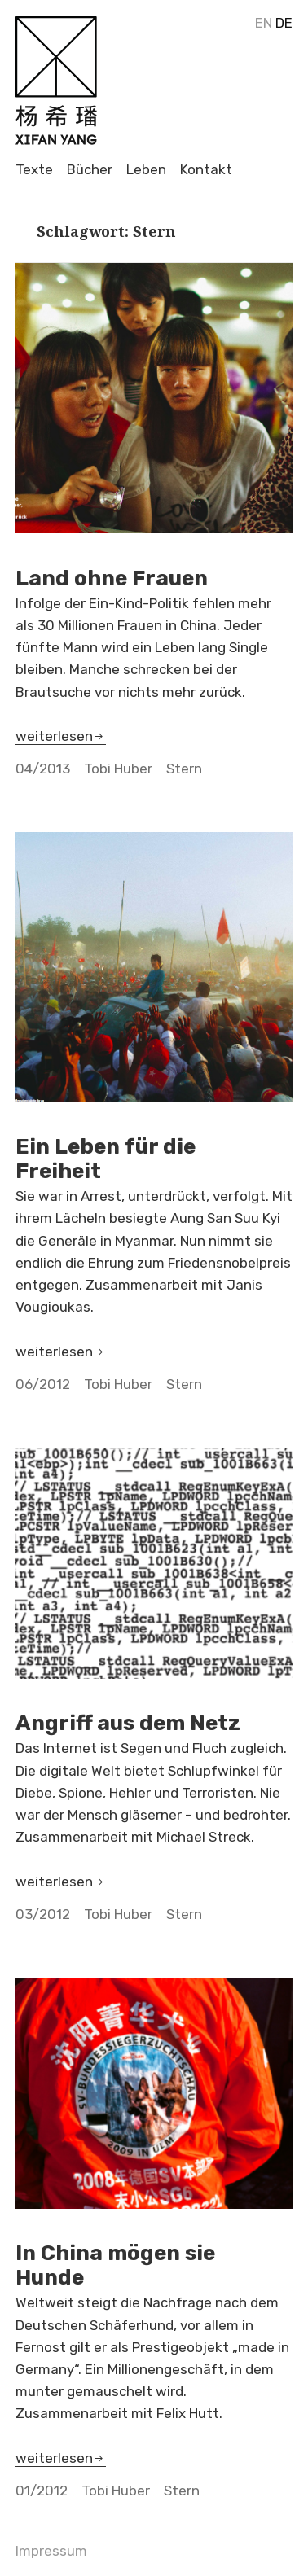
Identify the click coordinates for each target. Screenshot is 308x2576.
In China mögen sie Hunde (115, 2265)
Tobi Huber (118, 768)
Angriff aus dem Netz (127, 1723)
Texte (34, 170)
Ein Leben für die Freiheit (105, 1159)
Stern (184, 768)
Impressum (51, 2551)
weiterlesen (60, 736)
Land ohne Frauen (111, 578)
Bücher (89, 170)
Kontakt (206, 170)
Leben (146, 170)
